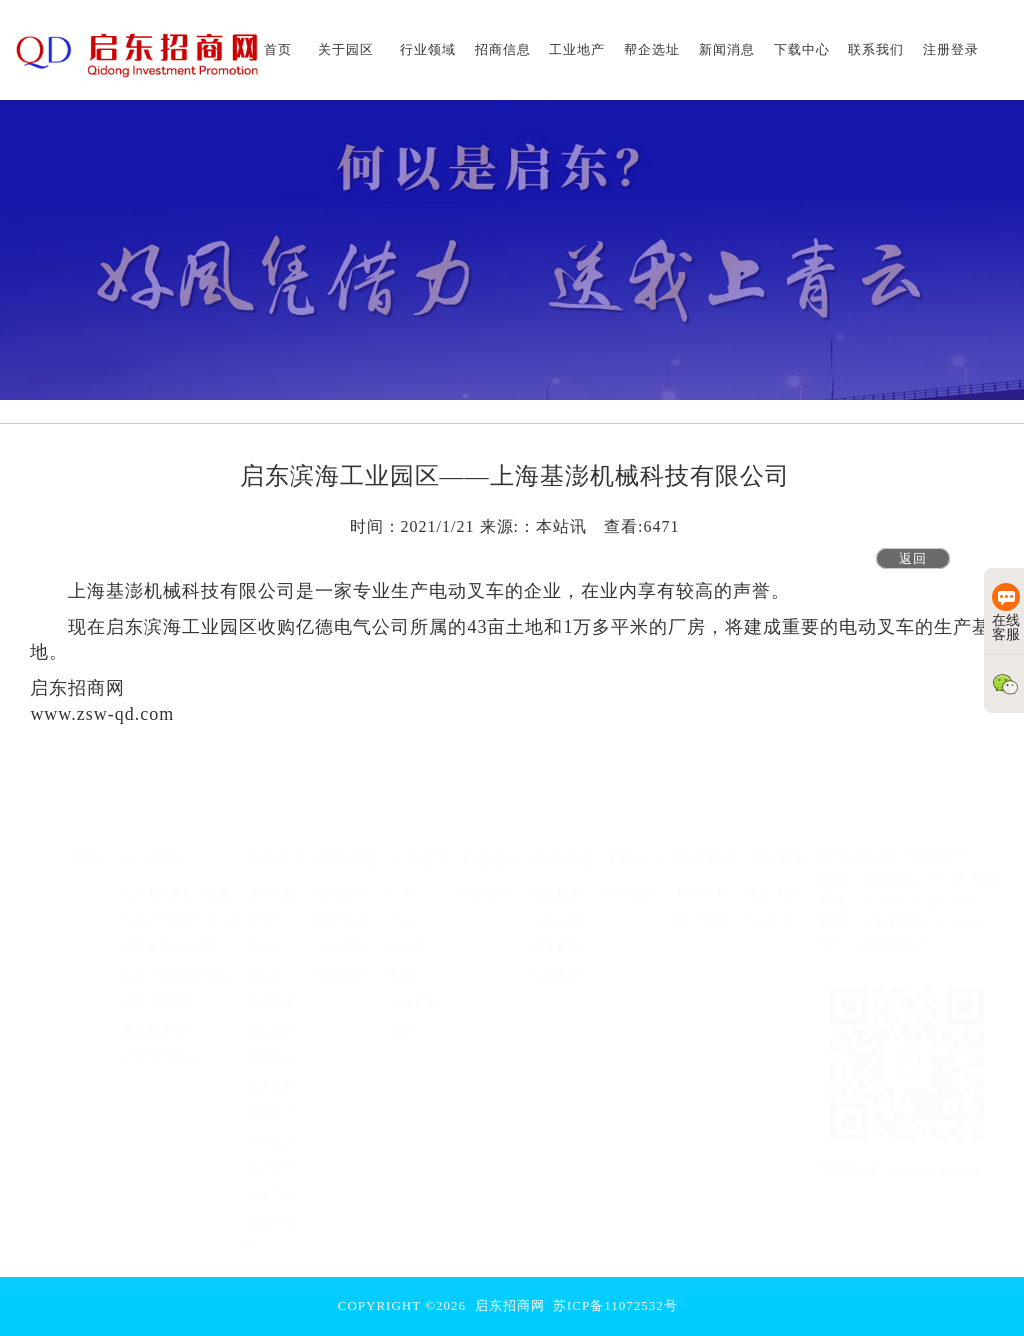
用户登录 (771, 909)
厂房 (401, 882)
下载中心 (634, 848)
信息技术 (270, 1020)
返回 (913, 558)
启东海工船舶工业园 (177, 882)
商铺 (401, 964)
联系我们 (706, 848)
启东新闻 (556, 937)
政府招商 (341, 882)
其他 (401, 1020)
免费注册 (771, 882)
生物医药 (270, 1102)
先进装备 (270, 1075)
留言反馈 (700, 909)
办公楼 (407, 937)
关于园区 (153, 848)
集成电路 (270, 992)
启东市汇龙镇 (159, 1047)
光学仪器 (270, 1130)
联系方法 (700, 882)
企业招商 (341, 937)
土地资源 (413, 992)
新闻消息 (562, 848)
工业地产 (419, 848)
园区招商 (341, 909)
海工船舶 (270, 882)
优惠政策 (556, 882)
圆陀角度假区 (159, 1020)
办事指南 (556, 909)
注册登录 (777, 848)
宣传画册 (628, 882)
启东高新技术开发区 (177, 937)
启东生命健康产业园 (177, 964)
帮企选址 (491, 848)
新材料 (264, 909)
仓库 (401, 909)
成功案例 (341, 964)
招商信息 (347, 848)
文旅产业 (270, 1185)
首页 (87, 848)
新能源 (264, 964)
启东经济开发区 (165, 992)
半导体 (264, 937)
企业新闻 (556, 964)
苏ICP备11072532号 (615, 1305)
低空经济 (270, 1158)
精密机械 (270, 1047)
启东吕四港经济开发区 (183, 909)
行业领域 (276, 848)
